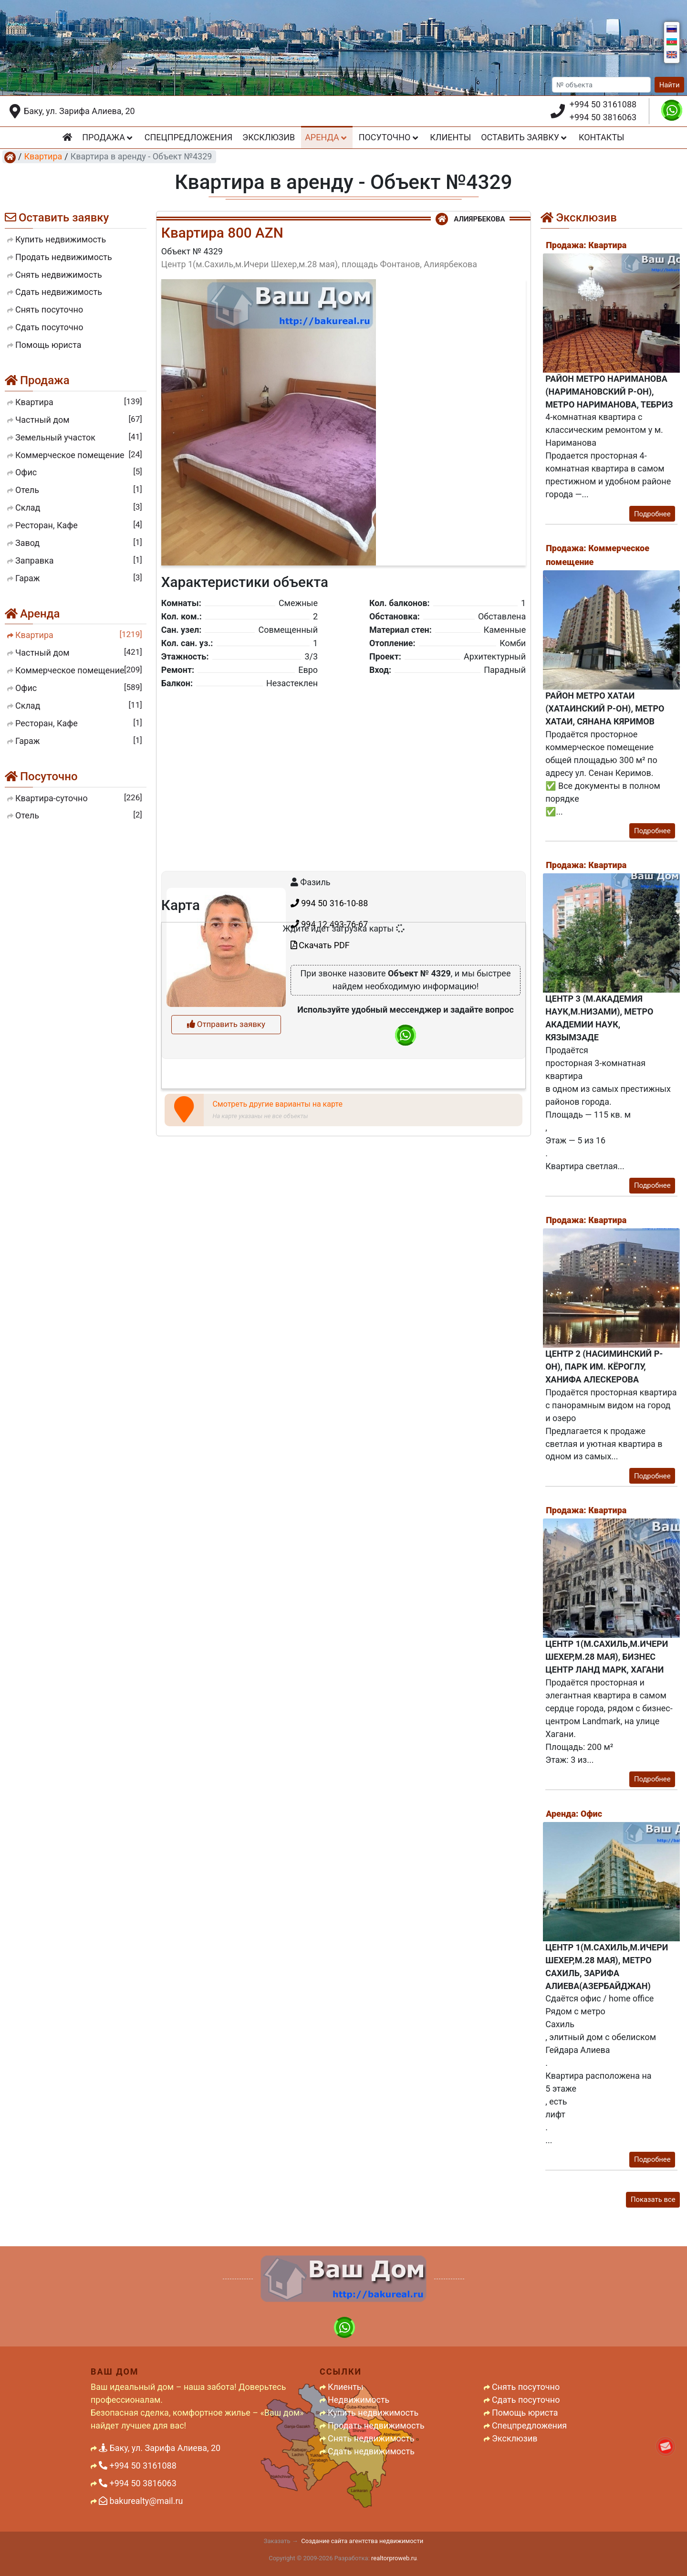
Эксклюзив (268, 137)
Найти (669, 85)
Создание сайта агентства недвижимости (362, 2541)
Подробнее (652, 514)
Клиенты (450, 137)
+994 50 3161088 (603, 104)
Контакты (602, 137)
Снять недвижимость (371, 2438)
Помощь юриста (525, 2413)
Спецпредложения (188, 137)
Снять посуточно (526, 2387)
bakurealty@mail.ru (141, 2501)
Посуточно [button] (389, 137)
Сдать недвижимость (371, 2451)
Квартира (43, 156)
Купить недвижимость (373, 2413)
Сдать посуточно (526, 2400)
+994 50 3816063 (603, 117)
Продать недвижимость (376, 2425)
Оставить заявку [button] (525, 137)
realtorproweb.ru (393, 2558)
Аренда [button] (327, 137)
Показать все (653, 2199)
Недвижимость (358, 2400)
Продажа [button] (108, 137)
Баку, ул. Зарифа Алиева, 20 (79, 111)
